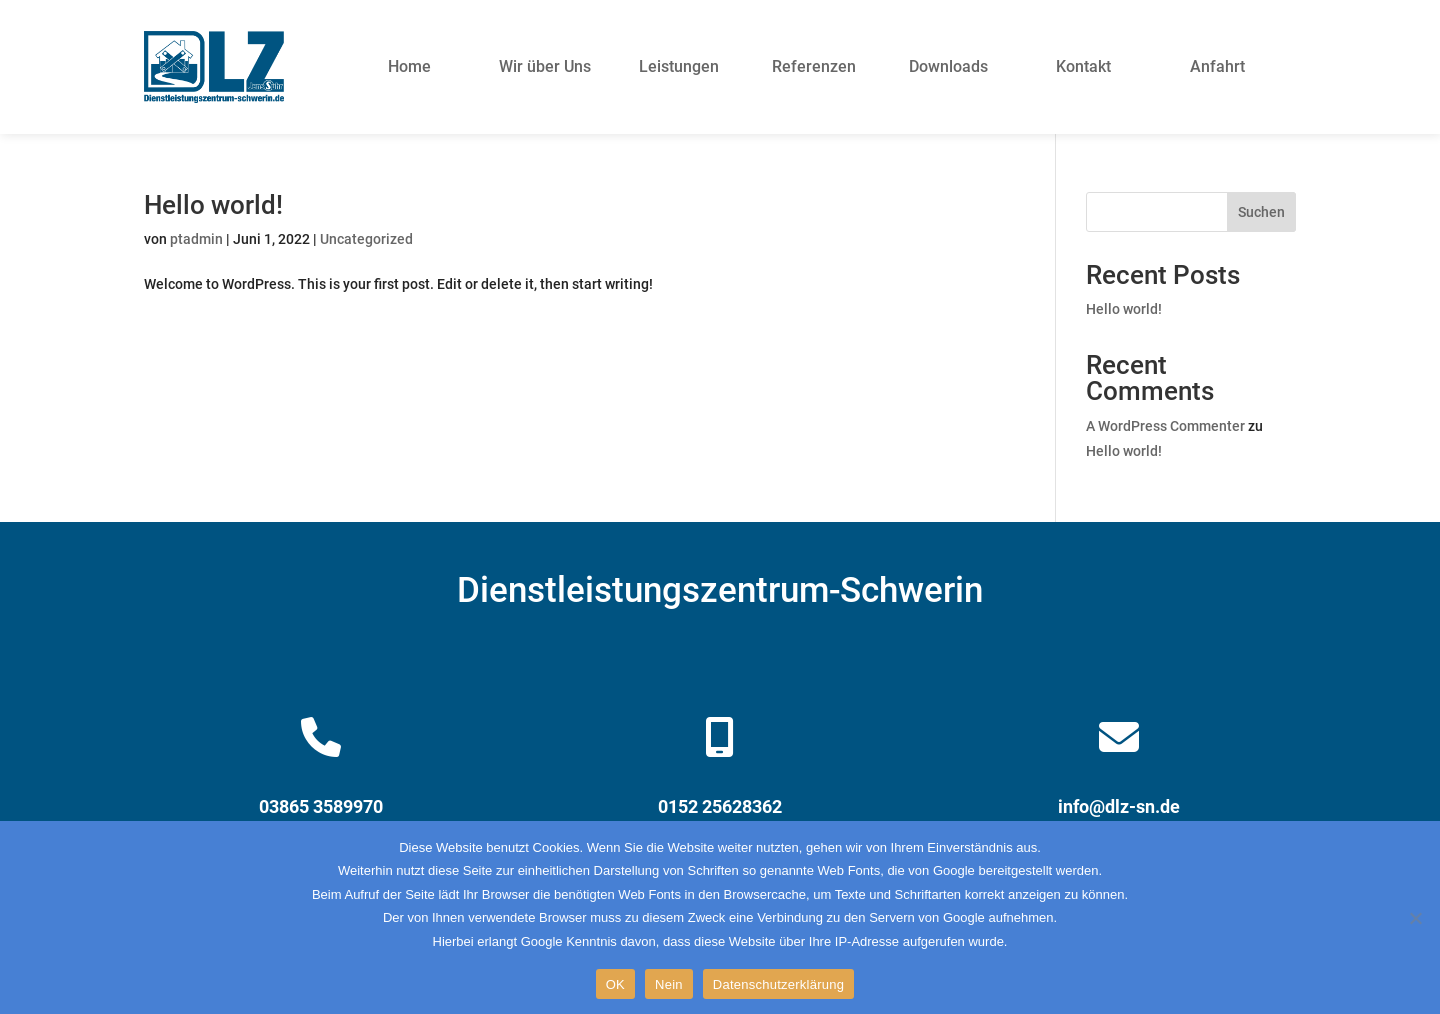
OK (615, 984)
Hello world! (213, 205)
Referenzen (814, 66)
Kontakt (1083, 66)
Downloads (948, 66)
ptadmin (196, 239)
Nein (669, 984)
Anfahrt (1217, 66)
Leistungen (679, 66)
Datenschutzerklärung (778, 984)
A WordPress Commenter (1165, 426)
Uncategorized (366, 239)
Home (409, 66)
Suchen (1261, 212)
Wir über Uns (545, 66)
